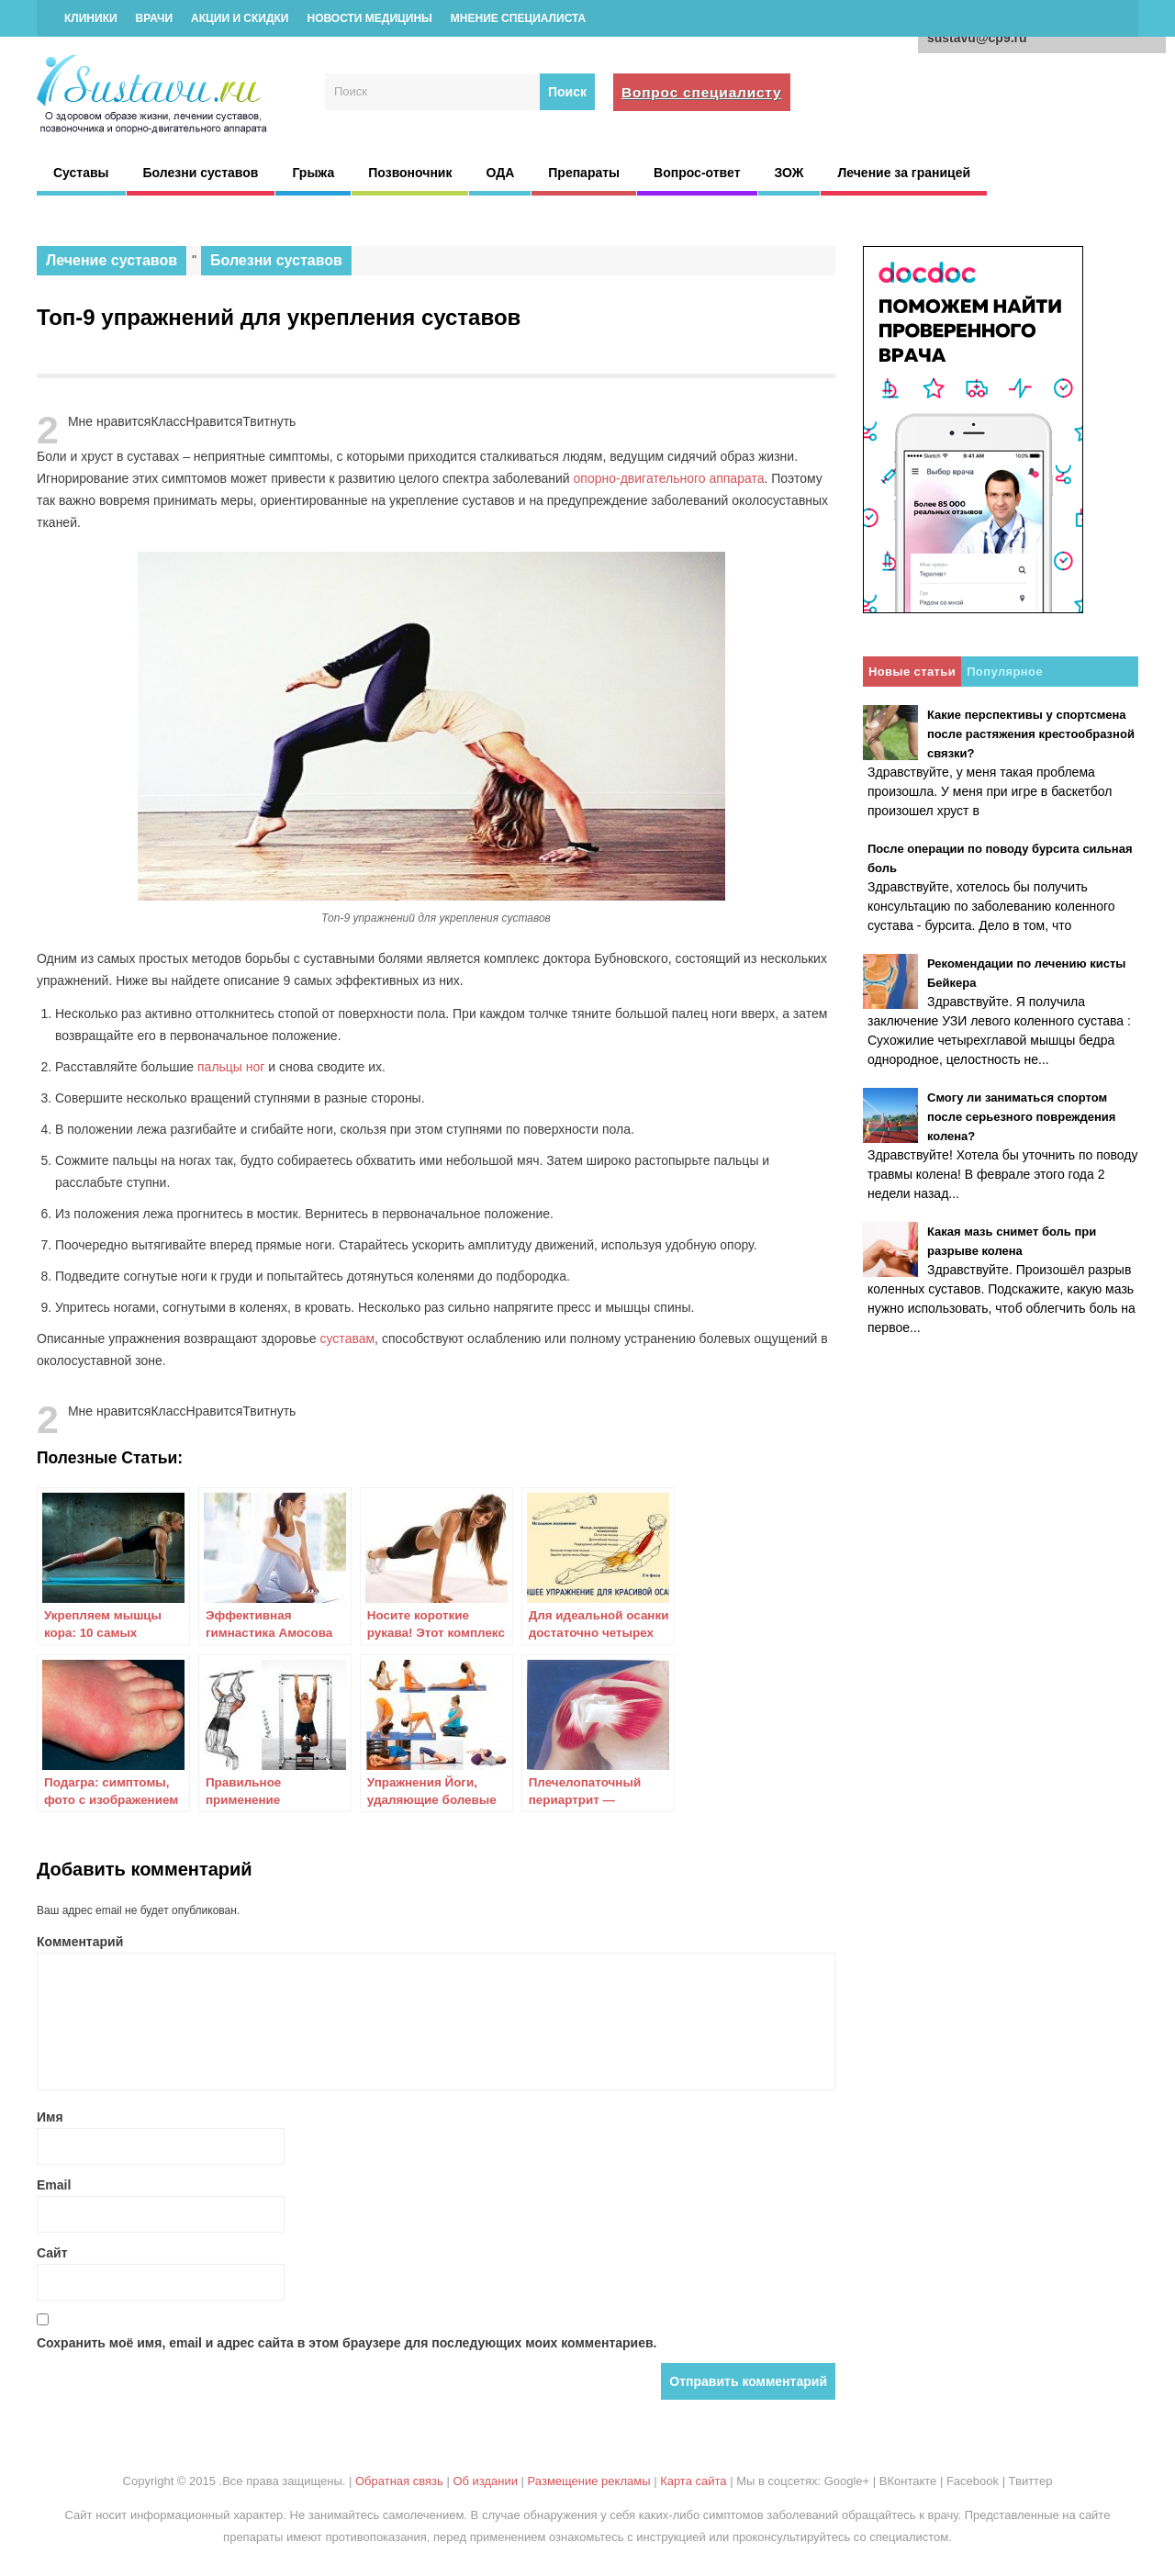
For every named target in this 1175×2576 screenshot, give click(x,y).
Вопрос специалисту (701, 92)
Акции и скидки (239, 18)
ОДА (500, 172)
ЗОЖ (789, 172)
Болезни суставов (201, 172)
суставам (347, 1338)
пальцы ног (230, 1066)
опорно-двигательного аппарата (669, 478)
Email (54, 2185)
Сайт (52, 2253)
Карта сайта (693, 2481)
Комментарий (80, 1941)
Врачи (154, 18)
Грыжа (313, 172)
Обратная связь (399, 2481)
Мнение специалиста (518, 18)
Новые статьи (912, 671)
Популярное (1005, 671)
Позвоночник (410, 172)
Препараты (584, 172)
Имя (50, 2117)
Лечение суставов (111, 260)
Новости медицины (369, 18)
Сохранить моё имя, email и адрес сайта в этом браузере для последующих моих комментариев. (347, 2342)
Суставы (81, 172)
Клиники (91, 18)
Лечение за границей (903, 172)
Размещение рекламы (589, 2481)
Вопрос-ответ (697, 172)
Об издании (485, 2481)
